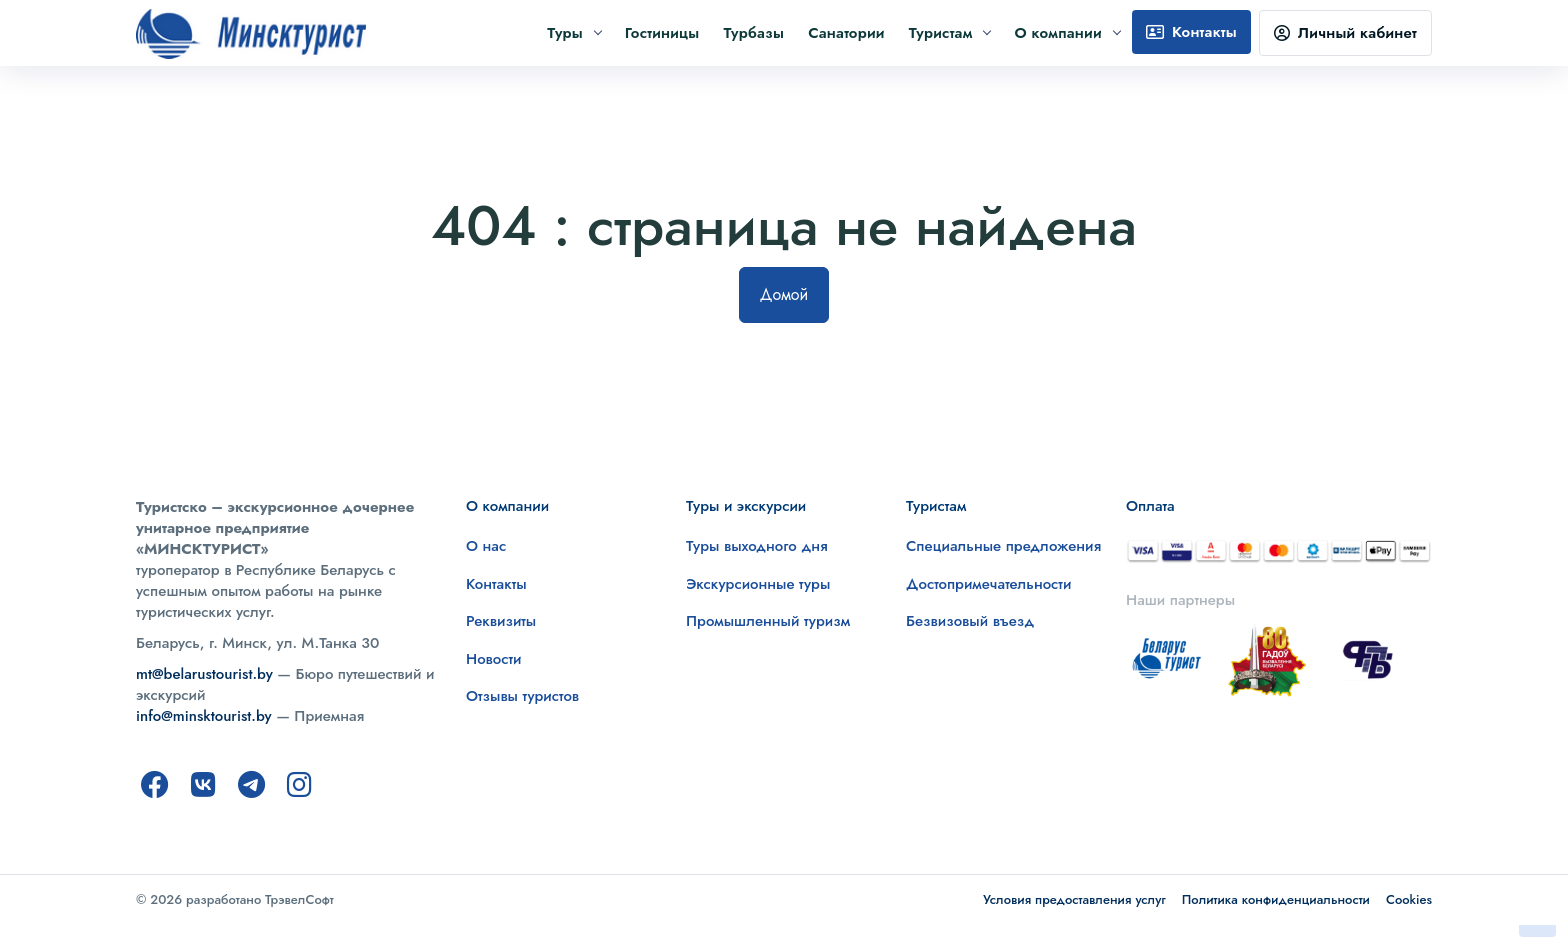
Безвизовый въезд (970, 621)
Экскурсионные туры (758, 584)
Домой (784, 294)
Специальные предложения (1003, 546)
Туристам (950, 33)
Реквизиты (501, 621)
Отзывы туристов (522, 696)
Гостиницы (662, 33)
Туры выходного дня (757, 546)
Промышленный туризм (768, 621)
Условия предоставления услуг (1074, 899)
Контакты (1191, 32)
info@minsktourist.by (204, 716)
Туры (574, 33)
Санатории (846, 33)
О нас (486, 546)
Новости (494, 659)
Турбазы (753, 33)
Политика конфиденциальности (1276, 899)
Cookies (1409, 899)
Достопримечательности (988, 584)
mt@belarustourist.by (204, 674)
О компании (1066, 33)
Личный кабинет (1345, 33)
